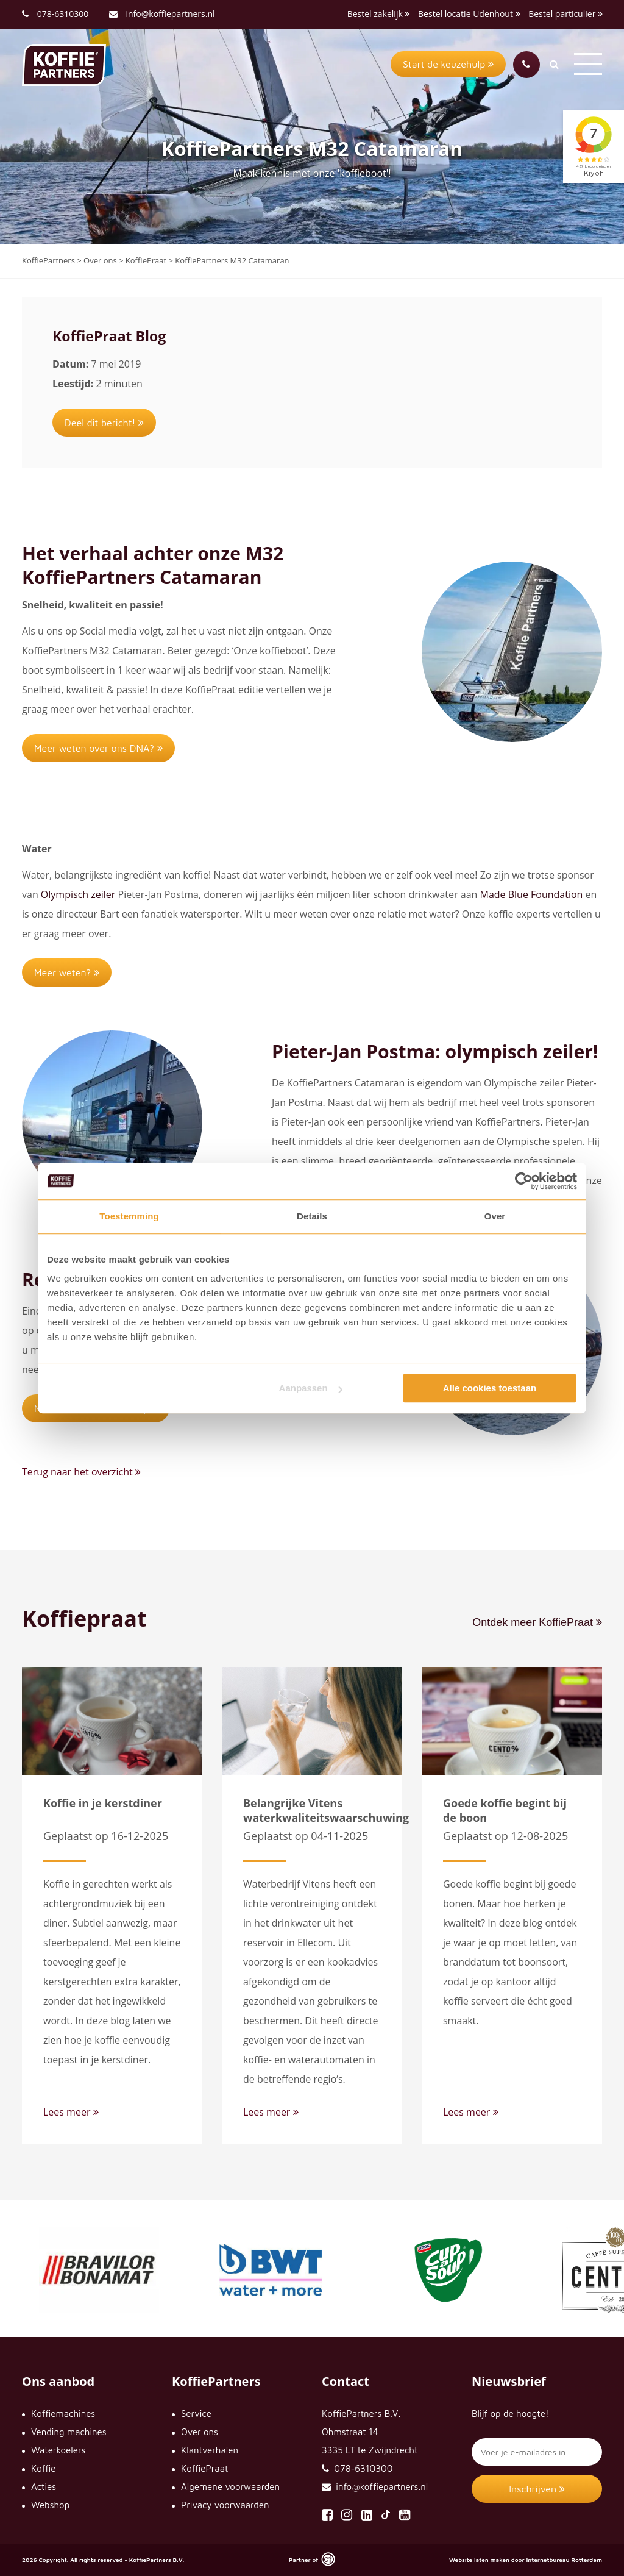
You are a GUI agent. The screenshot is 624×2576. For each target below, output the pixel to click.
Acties (43, 2486)
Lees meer (71, 2112)
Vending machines (69, 2432)
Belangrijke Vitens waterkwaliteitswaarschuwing (326, 1810)
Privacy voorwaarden (225, 2505)
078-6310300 (63, 14)
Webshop (50, 2505)
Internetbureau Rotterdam (564, 2559)
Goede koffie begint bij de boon (505, 1810)
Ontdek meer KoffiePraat (537, 1622)
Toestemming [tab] (129, 1216)
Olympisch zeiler (79, 894)
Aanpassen (310, 1388)
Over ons (199, 2432)
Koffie (43, 2468)
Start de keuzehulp (448, 64)
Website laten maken (479, 2559)
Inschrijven (537, 2488)
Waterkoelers (58, 2450)
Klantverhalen (209, 2450)
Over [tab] (495, 1216)
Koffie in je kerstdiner (102, 1803)
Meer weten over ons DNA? (98, 748)
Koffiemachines (63, 2413)
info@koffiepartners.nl (162, 14)
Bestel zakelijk (378, 14)
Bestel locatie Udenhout (469, 14)
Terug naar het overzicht (81, 1472)
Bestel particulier (565, 14)
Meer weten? (66, 972)
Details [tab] (312, 1216)
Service (196, 2413)
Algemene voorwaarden (230, 2486)
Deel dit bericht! (104, 422)
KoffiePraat (204, 2468)
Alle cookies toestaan (489, 1388)
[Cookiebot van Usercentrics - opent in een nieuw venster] (523, 1181)
